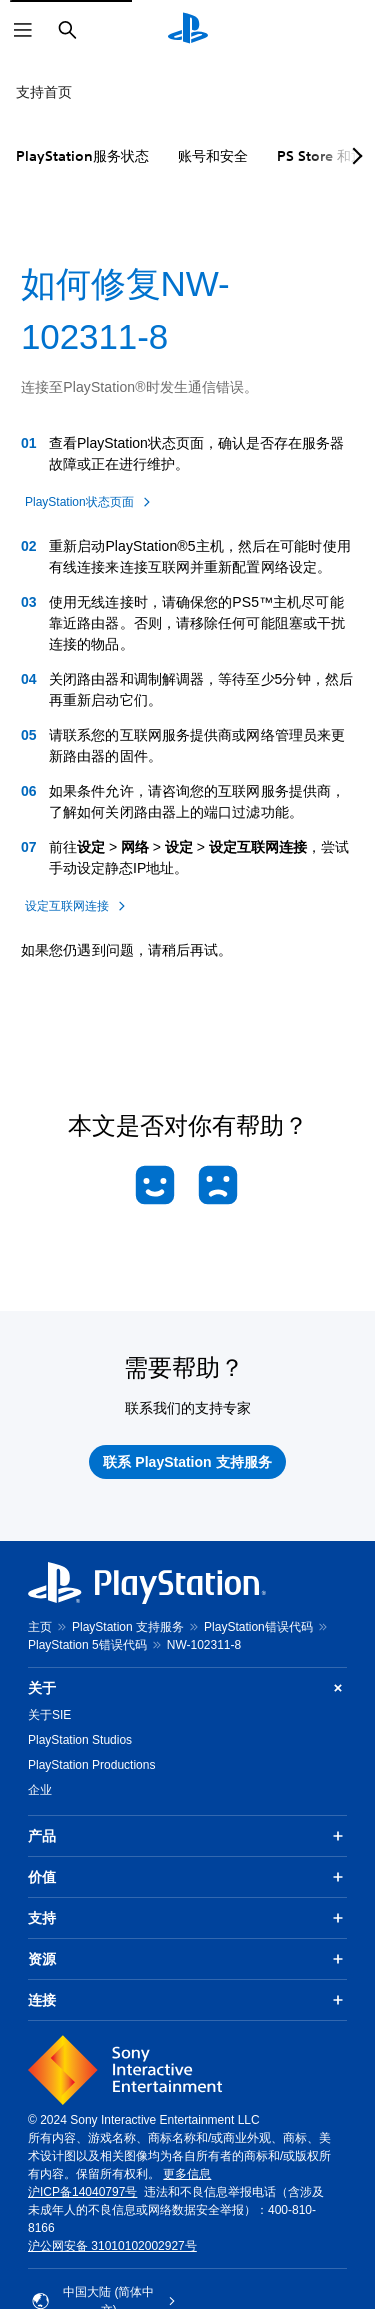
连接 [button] (187, 2000)
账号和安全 (213, 156)
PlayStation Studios (80, 1740)
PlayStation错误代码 (258, 1627)
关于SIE (49, 1715)
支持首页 (44, 92)
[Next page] (354, 156)
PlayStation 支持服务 (128, 1627)
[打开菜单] (23, 30)
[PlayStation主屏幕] (188, 30)
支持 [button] (187, 1918)
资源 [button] (187, 1959)
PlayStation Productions (91, 1765)
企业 (40, 1790)
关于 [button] (187, 1688)
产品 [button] (187, 1836)
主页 (40, 1627)
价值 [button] (187, 1877)
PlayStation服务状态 (82, 156)
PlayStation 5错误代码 (87, 1645)
